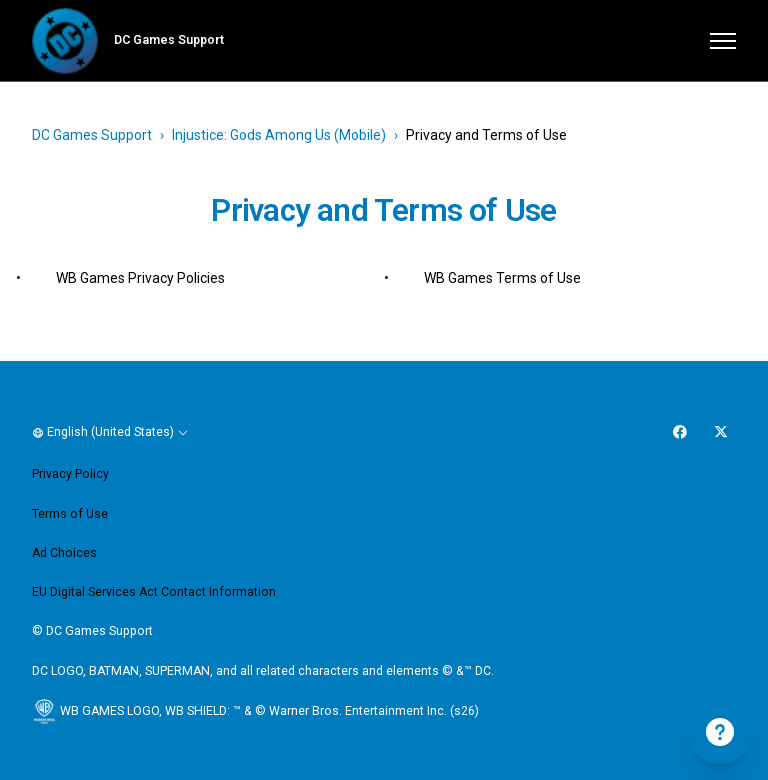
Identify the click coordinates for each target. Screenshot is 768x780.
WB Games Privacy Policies (140, 278)
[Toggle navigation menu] (723, 41)
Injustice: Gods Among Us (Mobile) (279, 135)
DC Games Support (92, 135)
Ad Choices (64, 553)
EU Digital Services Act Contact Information (154, 592)
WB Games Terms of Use (502, 278)
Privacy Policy (70, 474)
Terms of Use (70, 514)
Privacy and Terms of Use (486, 135)
